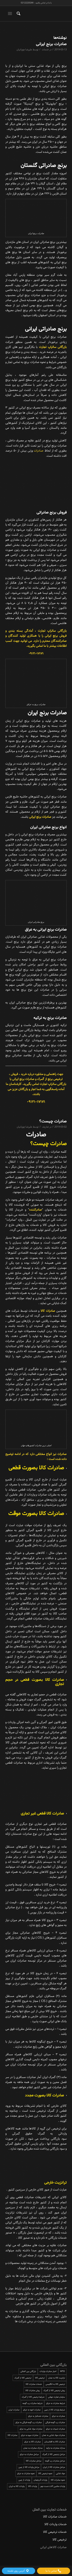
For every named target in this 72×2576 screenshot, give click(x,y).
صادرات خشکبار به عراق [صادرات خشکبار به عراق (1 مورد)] (38, 2416)
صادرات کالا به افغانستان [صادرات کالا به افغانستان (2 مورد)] (54, 2441)
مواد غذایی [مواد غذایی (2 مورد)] (60, 2473)
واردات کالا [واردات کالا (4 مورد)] (32, 2486)
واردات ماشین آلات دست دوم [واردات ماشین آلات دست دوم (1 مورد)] (53, 2486)
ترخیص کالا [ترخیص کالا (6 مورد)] (40, 2377)
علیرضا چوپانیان (24, 49)
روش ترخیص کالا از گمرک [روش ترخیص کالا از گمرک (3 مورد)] (54, 2390)
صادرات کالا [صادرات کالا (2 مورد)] (12, 2435)
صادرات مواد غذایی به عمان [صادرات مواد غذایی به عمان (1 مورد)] (53, 2435)
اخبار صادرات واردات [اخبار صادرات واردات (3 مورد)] (48, 2371)
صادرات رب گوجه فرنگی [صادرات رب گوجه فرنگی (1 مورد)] (55, 2422)
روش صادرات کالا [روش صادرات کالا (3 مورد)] (32, 2390)
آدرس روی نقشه (18, 2571)
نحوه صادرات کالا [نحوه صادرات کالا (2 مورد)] (58, 2480)
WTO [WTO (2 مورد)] (62, 2371)
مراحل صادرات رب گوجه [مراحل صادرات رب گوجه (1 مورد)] (55, 2460)
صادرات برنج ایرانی (51, 44)
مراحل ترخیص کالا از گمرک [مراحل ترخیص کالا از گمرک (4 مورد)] (53, 2454)
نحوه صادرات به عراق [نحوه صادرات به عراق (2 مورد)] (26, 2473)
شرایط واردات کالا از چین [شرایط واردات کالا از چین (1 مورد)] (54, 2409)
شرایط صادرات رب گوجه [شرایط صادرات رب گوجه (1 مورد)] (32, 2403)
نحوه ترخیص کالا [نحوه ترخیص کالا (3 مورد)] (45, 2473)
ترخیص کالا (59, 2539)
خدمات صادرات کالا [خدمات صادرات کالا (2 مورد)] (34, 2384)
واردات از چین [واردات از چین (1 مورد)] (24, 2480)
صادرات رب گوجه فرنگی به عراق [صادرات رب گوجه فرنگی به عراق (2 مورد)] (28, 2422)
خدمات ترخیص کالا (55, 2532)
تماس (35, 1084)
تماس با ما (53, 2571)
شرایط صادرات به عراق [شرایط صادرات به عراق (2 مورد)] (55, 2403)
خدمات (45, 49)
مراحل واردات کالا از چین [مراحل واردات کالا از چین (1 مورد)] (28, 2467)
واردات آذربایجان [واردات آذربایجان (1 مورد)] (40, 2480)
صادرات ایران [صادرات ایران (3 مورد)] (13, 2409)
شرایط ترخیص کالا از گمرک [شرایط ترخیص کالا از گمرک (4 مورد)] (33, 2397)
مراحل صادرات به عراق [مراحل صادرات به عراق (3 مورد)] (29, 2454)
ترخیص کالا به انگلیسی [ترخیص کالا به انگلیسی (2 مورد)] (55, 2384)
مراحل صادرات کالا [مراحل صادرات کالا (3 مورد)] (33, 2460)
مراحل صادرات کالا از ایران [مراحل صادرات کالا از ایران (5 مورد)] (54, 2467)
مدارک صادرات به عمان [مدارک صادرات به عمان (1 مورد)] (32, 2448)
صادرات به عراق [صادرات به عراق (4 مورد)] (58, 2416)
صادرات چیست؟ (53, 1121)
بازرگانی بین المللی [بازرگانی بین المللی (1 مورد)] (28, 2371)
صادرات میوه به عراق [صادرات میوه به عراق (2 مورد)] (29, 2435)
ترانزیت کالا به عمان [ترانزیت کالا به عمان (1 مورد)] (56, 2377)
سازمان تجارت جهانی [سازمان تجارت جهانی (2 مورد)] (56, 2397)
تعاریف (45, 1127)
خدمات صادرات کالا (55, 2516)
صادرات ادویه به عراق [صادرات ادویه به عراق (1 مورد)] (32, 2409)
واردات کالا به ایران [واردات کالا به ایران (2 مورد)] (16, 2486)
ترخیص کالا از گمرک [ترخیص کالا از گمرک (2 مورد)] (22, 2377)
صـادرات (38, 450)
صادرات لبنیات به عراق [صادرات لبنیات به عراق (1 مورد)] (55, 2428)
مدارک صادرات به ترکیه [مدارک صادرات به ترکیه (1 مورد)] (55, 2448)
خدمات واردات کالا (55, 2524)
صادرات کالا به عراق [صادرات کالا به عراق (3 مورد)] (32, 2441)
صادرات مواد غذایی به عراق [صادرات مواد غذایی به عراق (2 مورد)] (31, 2428)
